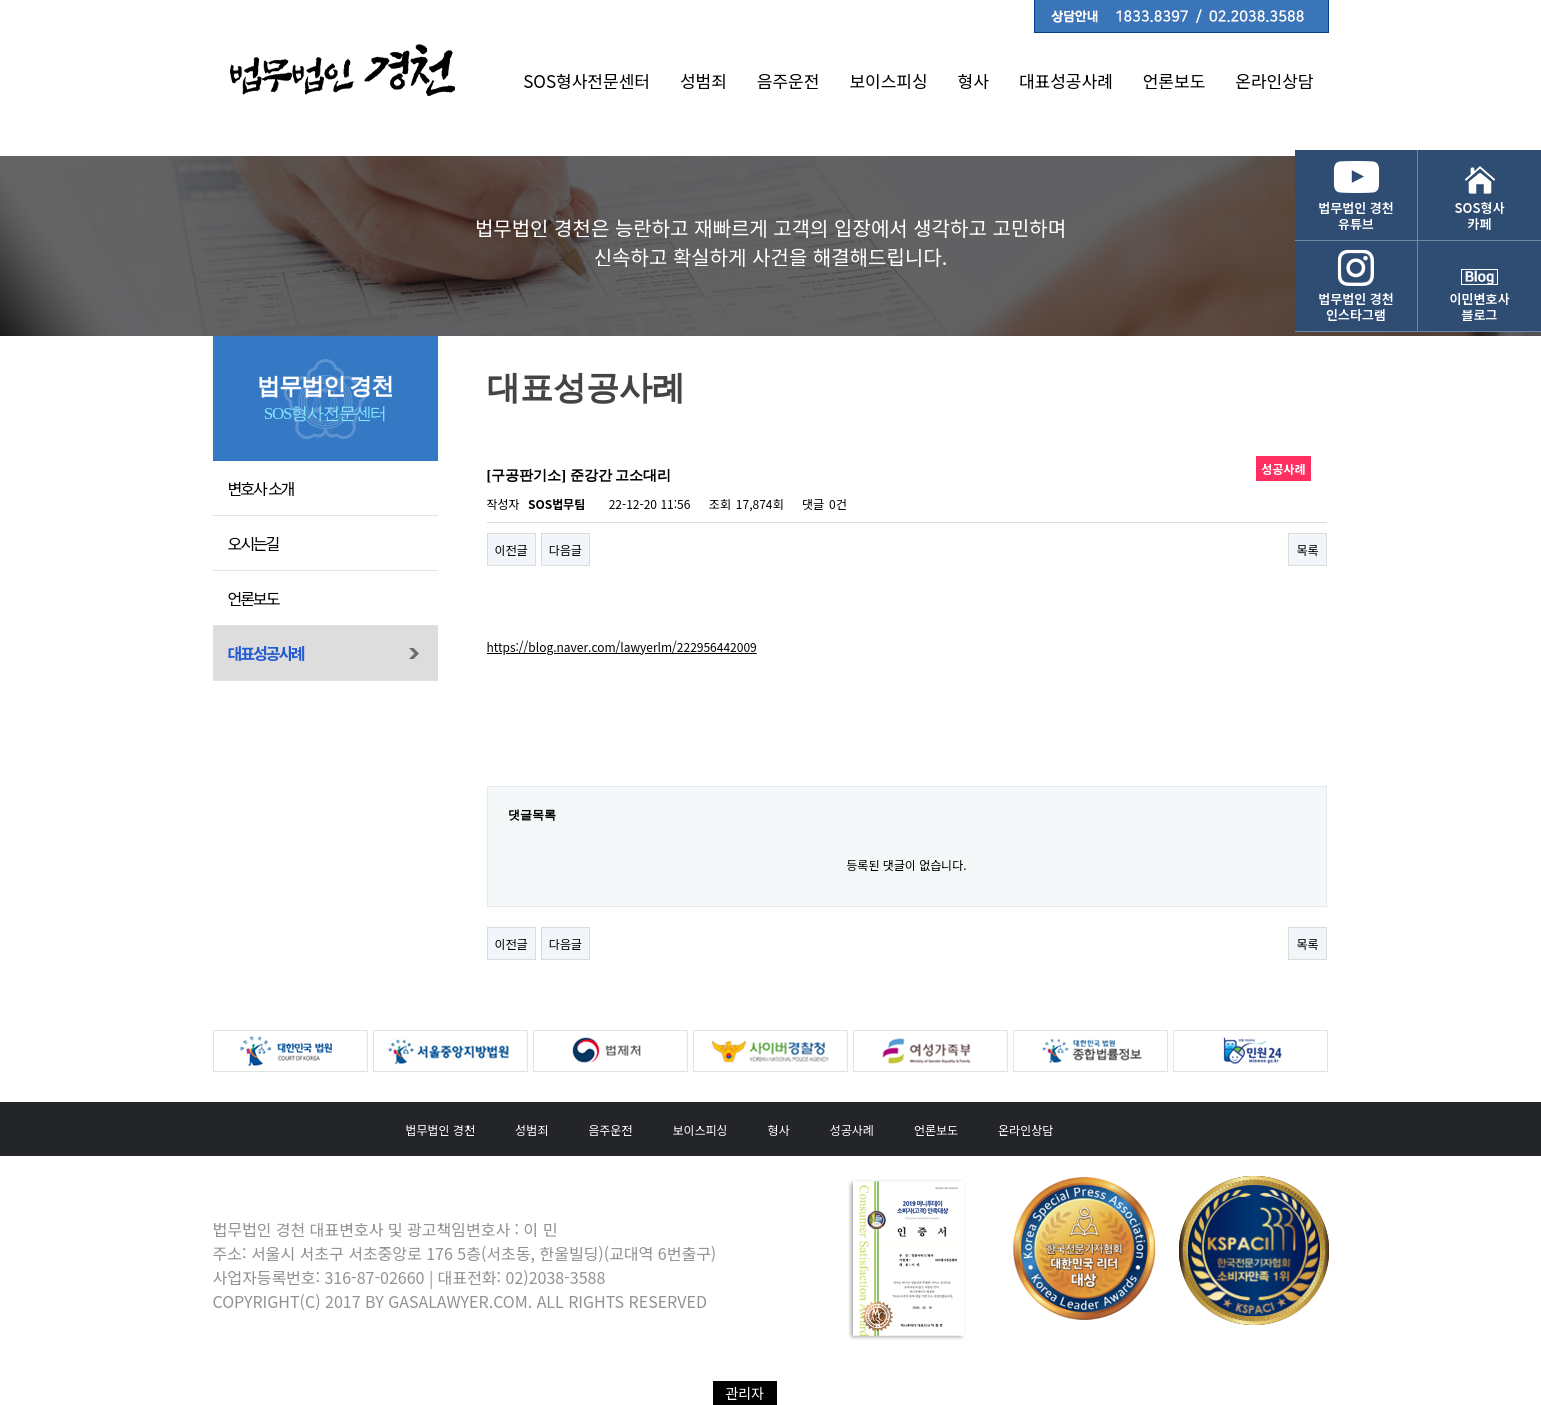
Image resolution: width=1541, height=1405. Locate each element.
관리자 (744, 1393)
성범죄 (703, 80)
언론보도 (1174, 80)
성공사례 (852, 1129)
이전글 (511, 549)
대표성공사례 (1066, 80)
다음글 (565, 549)
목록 (1307, 549)
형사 (973, 80)
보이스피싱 (888, 80)
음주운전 (788, 80)
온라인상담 (1274, 80)
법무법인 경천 (441, 1129)
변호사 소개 (261, 488)
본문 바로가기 (0, 0)
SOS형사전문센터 (586, 80)
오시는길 (253, 543)
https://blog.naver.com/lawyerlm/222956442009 (622, 646)
